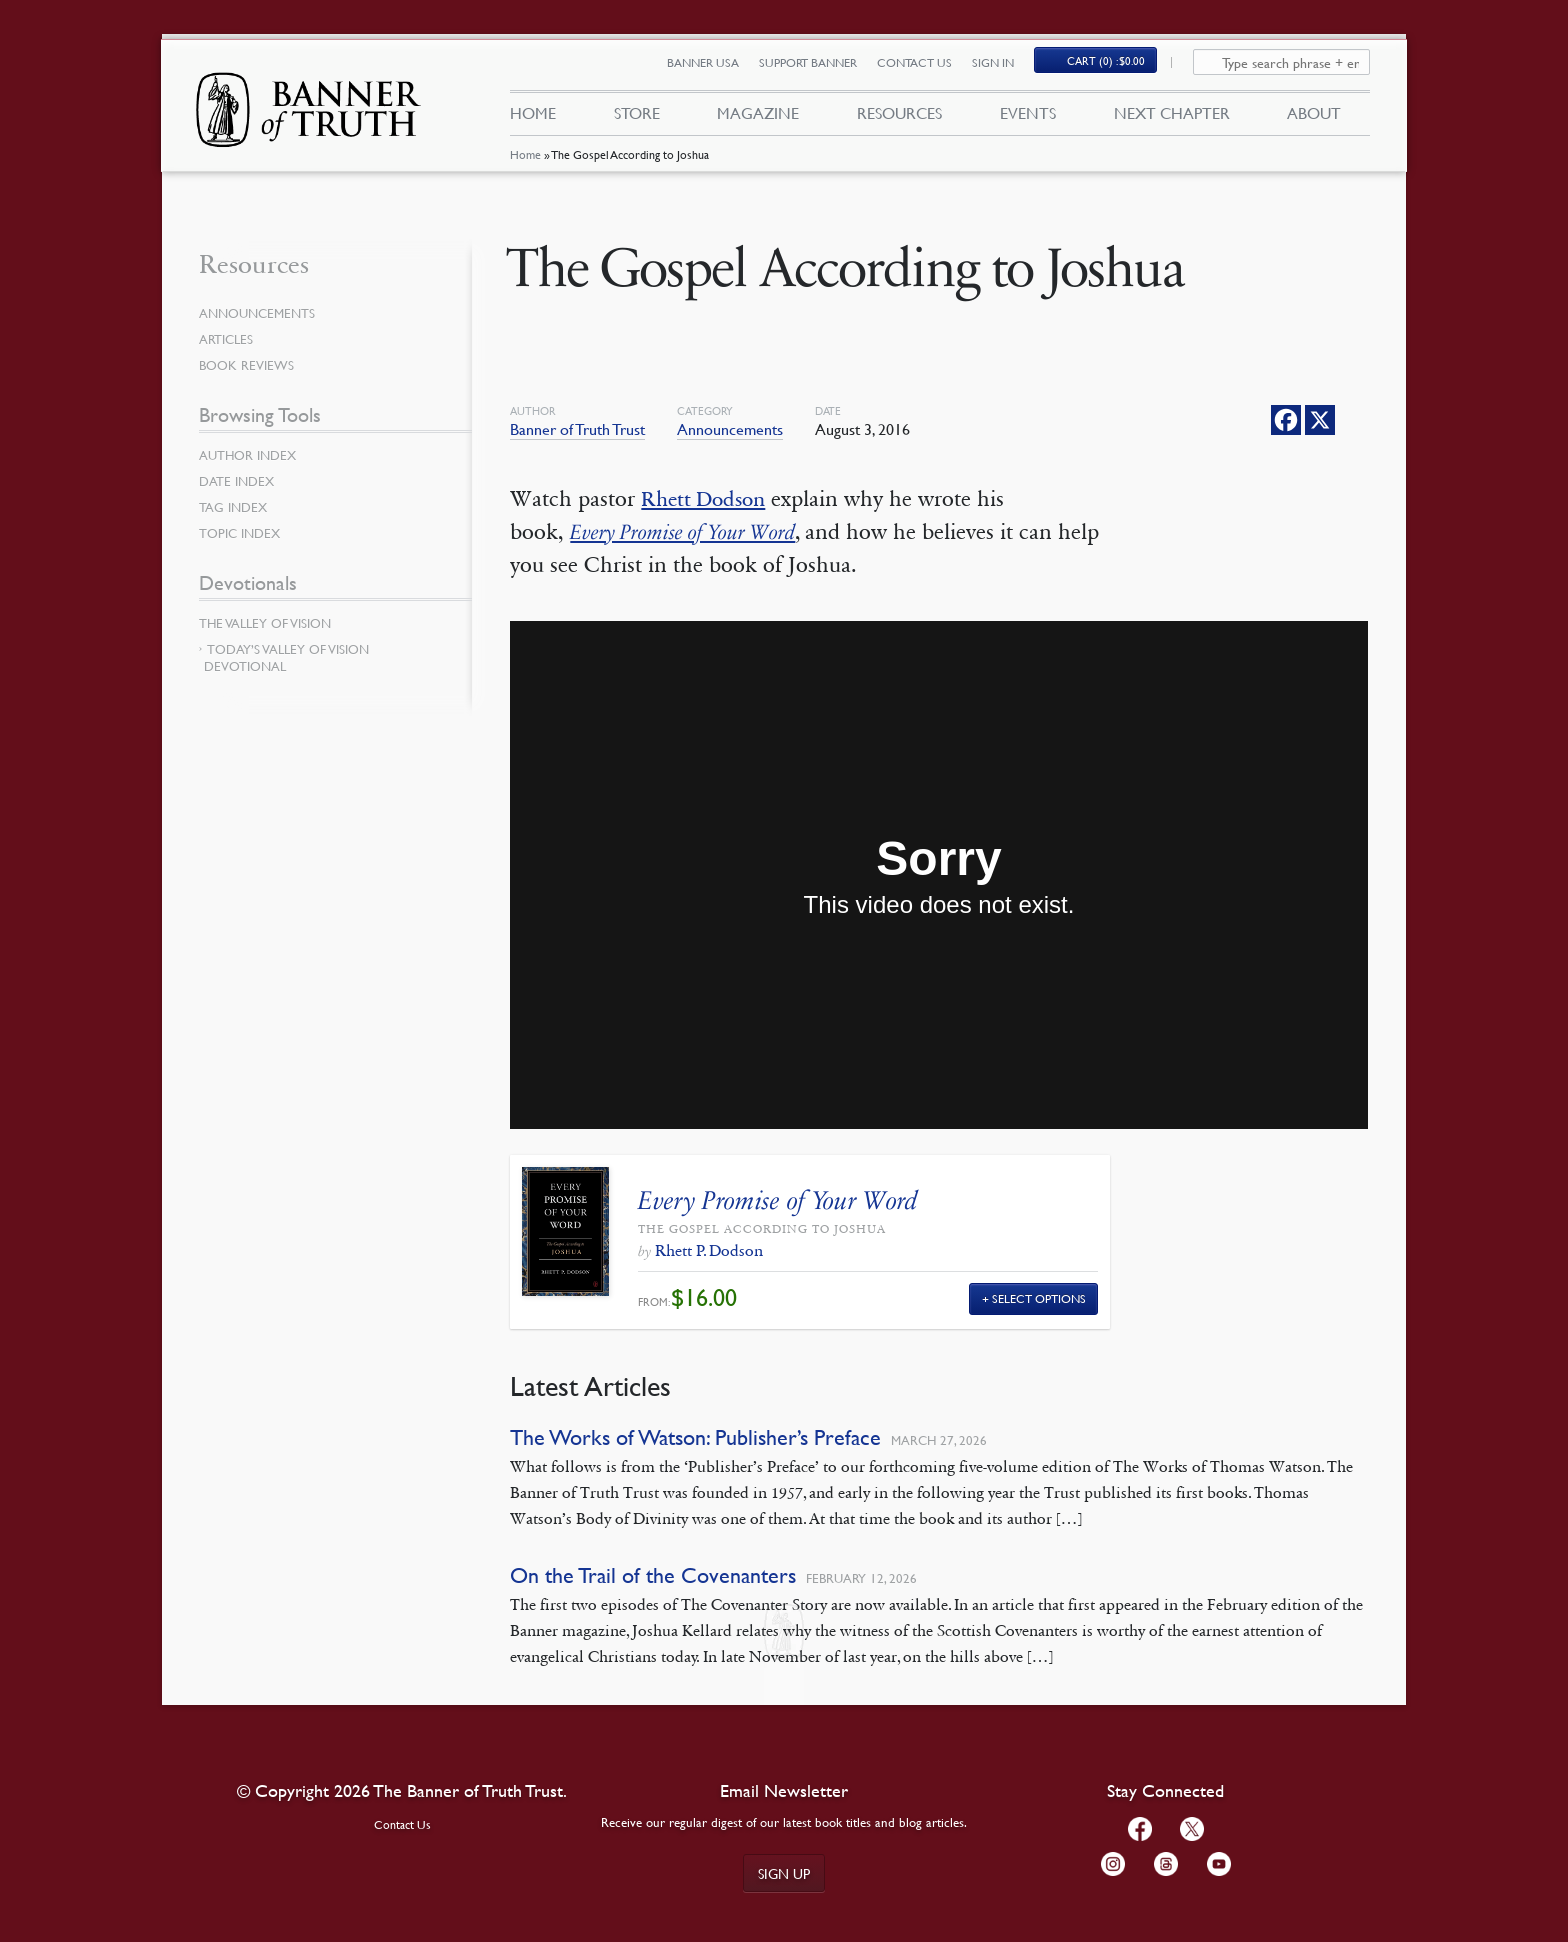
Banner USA (714, 67)
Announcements (730, 429)
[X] (1320, 420)
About (1314, 118)
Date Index (239, 481)
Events (1028, 118)
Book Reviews (249, 365)
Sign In (1004, 67)
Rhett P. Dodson (709, 1250)
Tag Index (235, 507)
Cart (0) (1118, 66)
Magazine (758, 118)
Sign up (784, 1873)
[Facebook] (1286, 420)
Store (636, 118)
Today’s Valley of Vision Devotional (286, 657)
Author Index (251, 455)
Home (524, 164)
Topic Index (243, 533)
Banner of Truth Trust (577, 429)
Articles (227, 339)
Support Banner (819, 67)
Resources (899, 118)
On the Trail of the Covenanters (653, 1575)
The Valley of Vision (269, 623)
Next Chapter (1172, 118)
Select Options (1039, 1298)
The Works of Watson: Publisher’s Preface (695, 1437)
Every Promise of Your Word (690, 532)
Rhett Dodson (707, 499)
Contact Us (925, 67)
